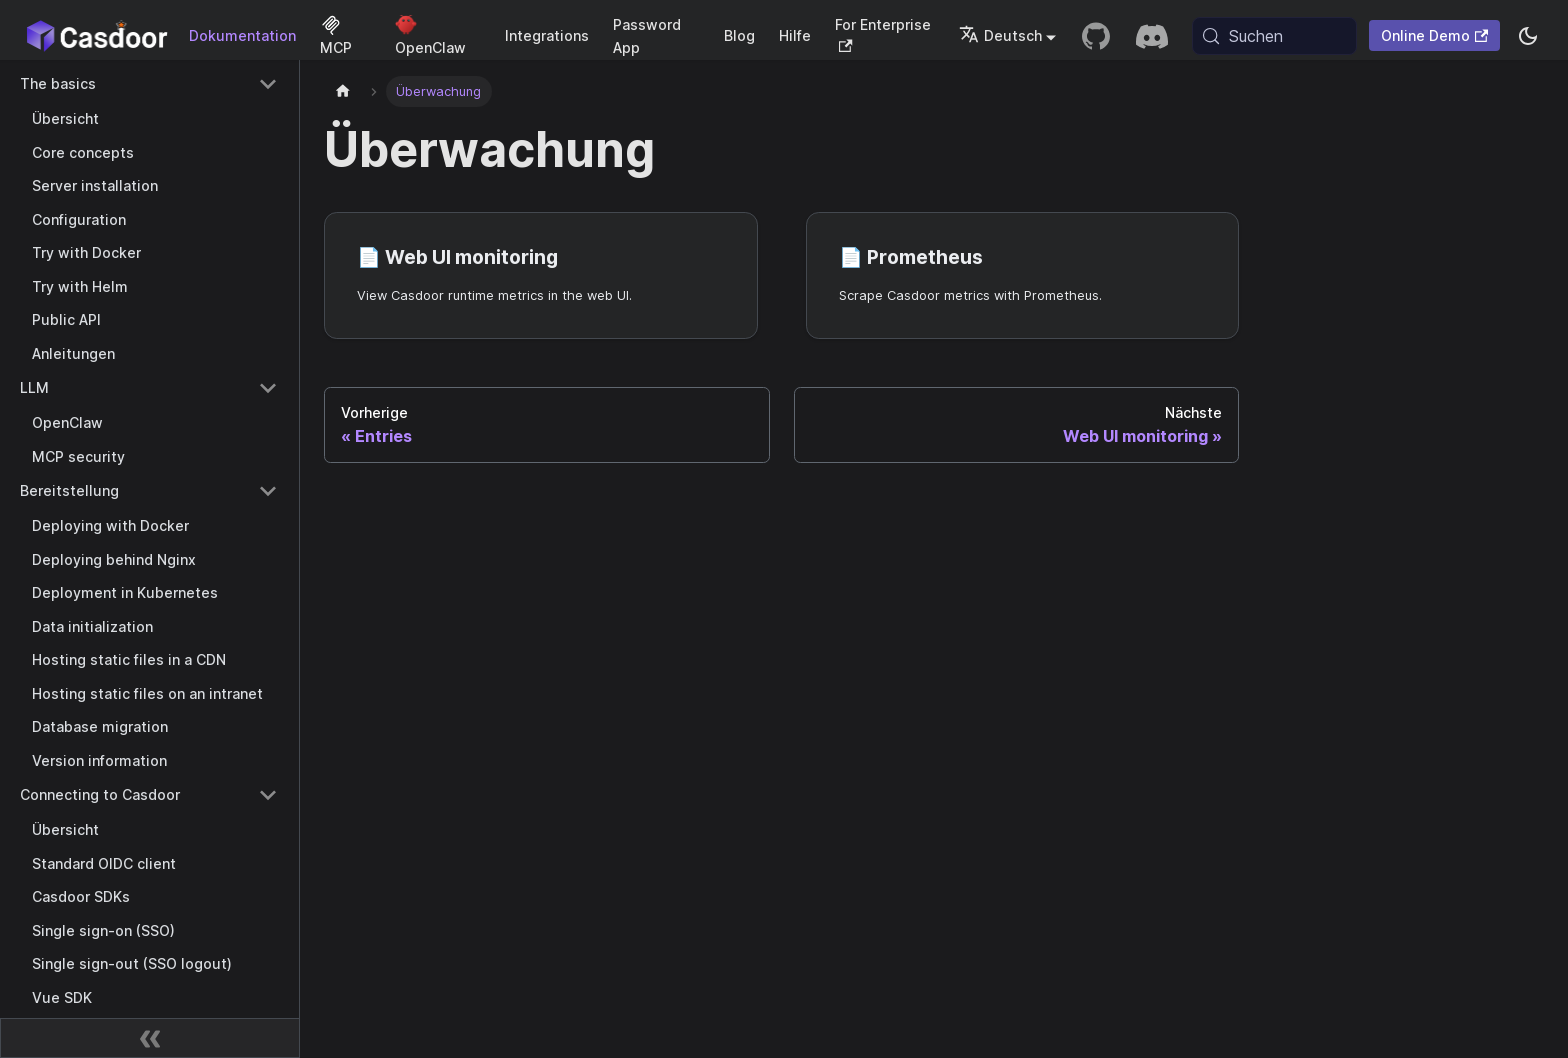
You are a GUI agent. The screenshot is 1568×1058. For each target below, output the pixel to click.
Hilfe (795, 35)
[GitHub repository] (1096, 36)
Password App (647, 36)
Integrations (547, 35)
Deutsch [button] (1000, 35)
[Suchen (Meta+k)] (1274, 36)
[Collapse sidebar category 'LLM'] (268, 388)
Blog (739, 35)
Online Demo (1434, 35)
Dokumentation (242, 35)
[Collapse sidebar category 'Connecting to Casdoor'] (268, 795)
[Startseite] (343, 91)
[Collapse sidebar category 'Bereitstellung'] (268, 491)
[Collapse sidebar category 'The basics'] (268, 84)
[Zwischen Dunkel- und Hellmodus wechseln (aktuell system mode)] (1528, 36)
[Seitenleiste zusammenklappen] (150, 1038)
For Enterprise (883, 34)
